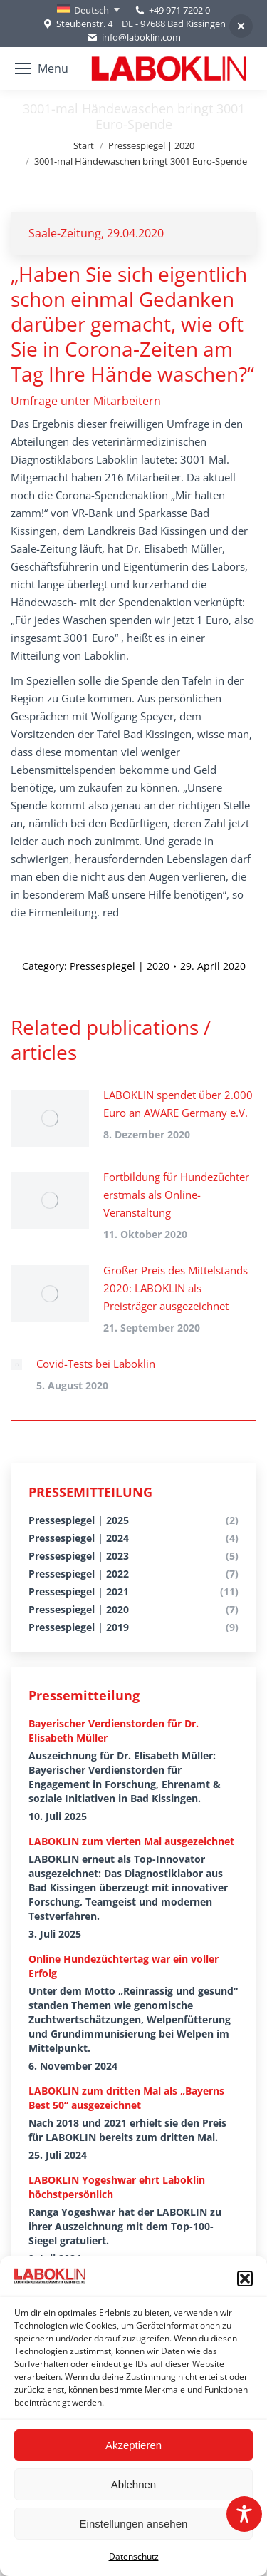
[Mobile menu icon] (41, 68)
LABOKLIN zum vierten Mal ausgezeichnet (131, 1841)
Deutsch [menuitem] (91, 10)
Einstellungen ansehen (134, 2524)
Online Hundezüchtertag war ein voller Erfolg (123, 1966)
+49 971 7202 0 (179, 10)
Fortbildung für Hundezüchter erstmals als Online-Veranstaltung (176, 1195)
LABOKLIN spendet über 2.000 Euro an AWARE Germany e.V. (178, 1104)
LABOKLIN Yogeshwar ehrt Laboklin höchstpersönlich (116, 2187)
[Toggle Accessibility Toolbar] (244, 2514)
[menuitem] (88, 10)
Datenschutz (134, 2556)
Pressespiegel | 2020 (119, 966)
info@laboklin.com (133, 37)
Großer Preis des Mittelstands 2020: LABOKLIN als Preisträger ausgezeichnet (175, 1288)
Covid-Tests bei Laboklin (95, 1363)
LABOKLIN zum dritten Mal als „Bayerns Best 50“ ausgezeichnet (126, 2098)
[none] (88, 10)
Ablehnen (133, 2484)
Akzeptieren (133, 2445)
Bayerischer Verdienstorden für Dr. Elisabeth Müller (113, 1730)
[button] (245, 2278)
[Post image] (50, 1118)
